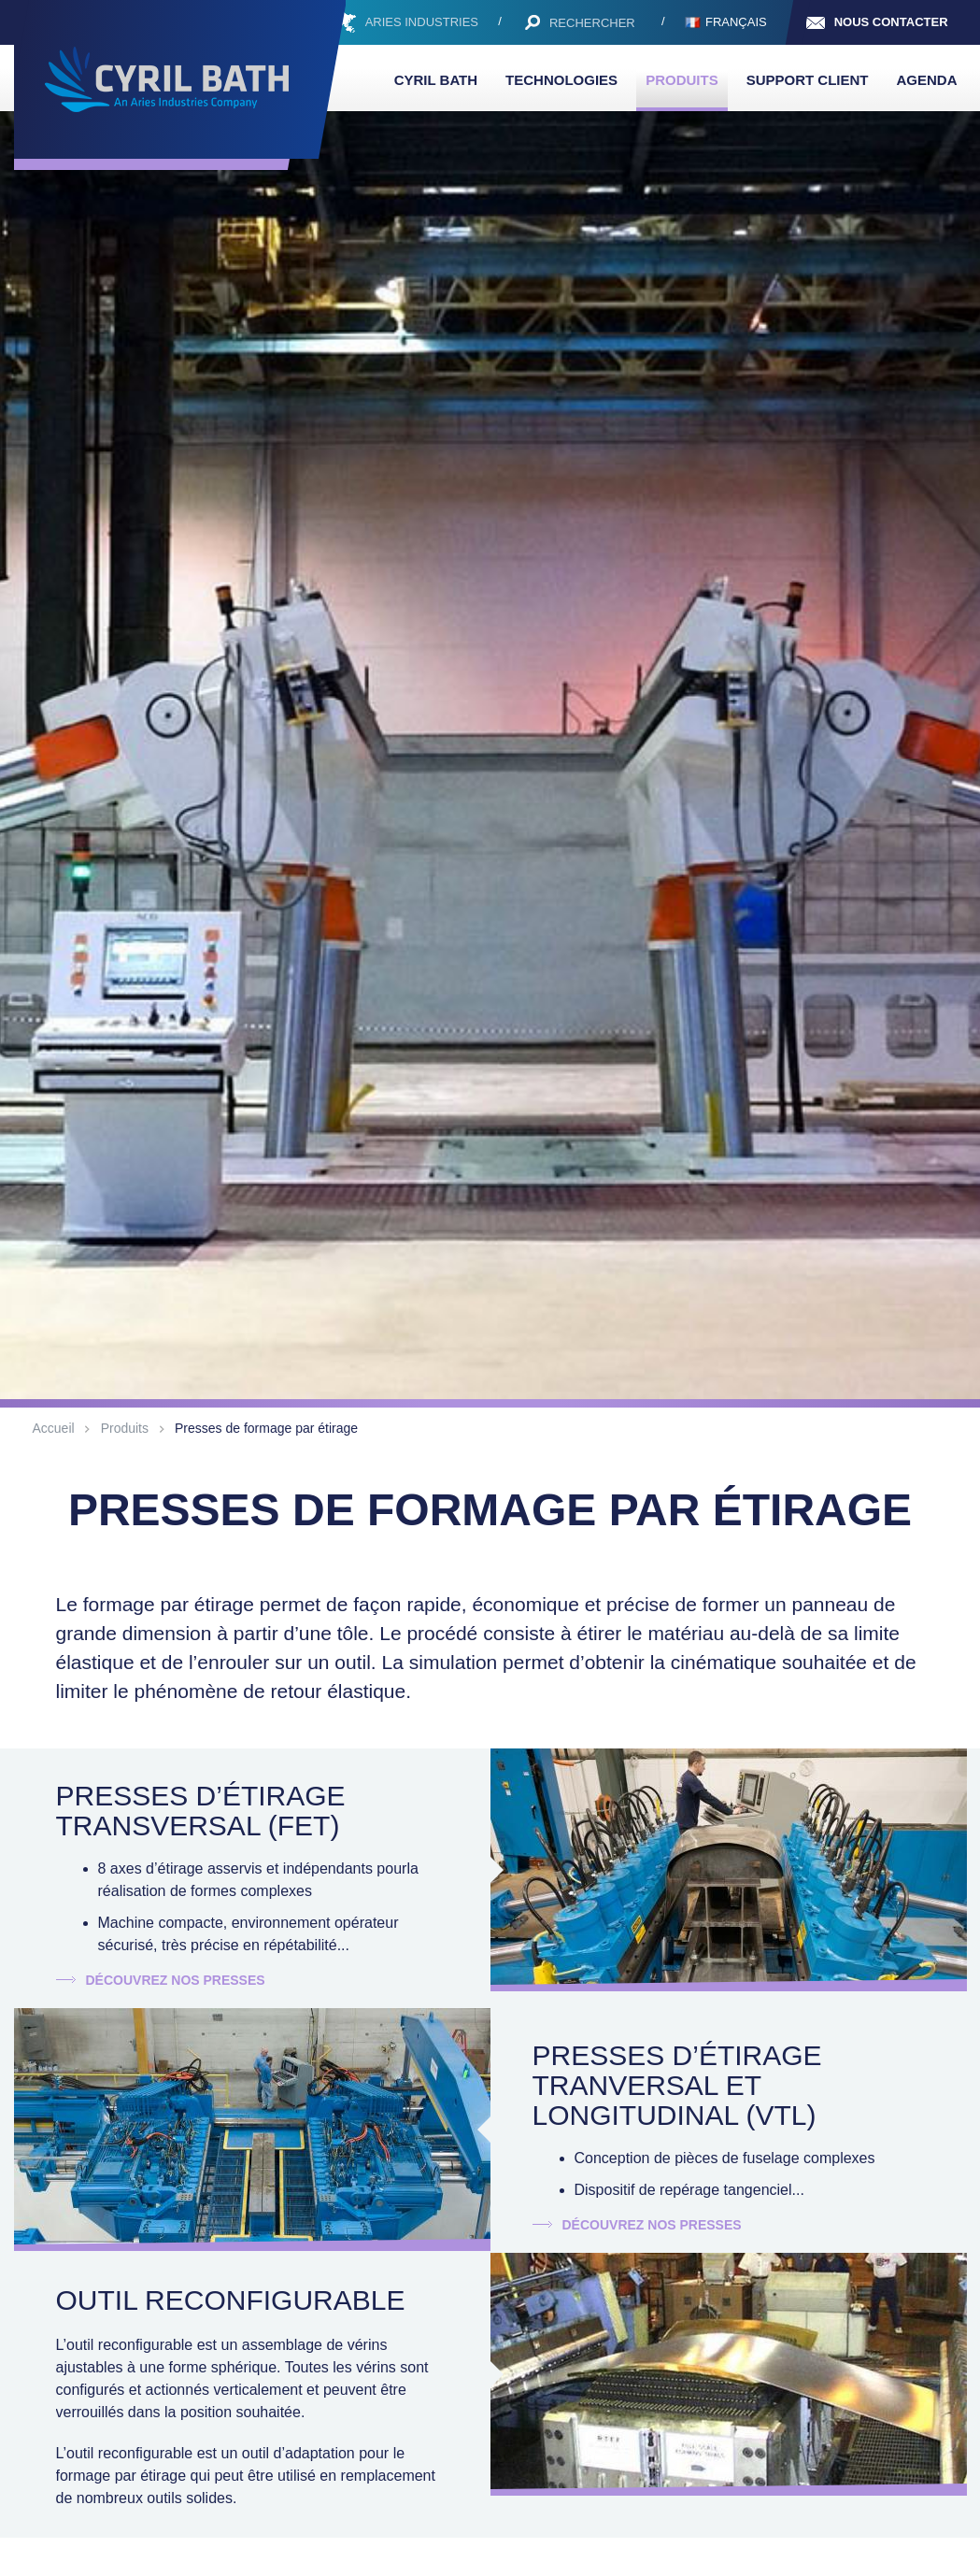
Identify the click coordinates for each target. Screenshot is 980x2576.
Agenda (926, 80)
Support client (807, 80)
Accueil (54, 1428)
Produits (682, 80)
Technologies (561, 80)
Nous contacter (891, 22)
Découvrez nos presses (174, 1980)
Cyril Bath (435, 80)
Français (736, 22)
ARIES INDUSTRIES (421, 22)
